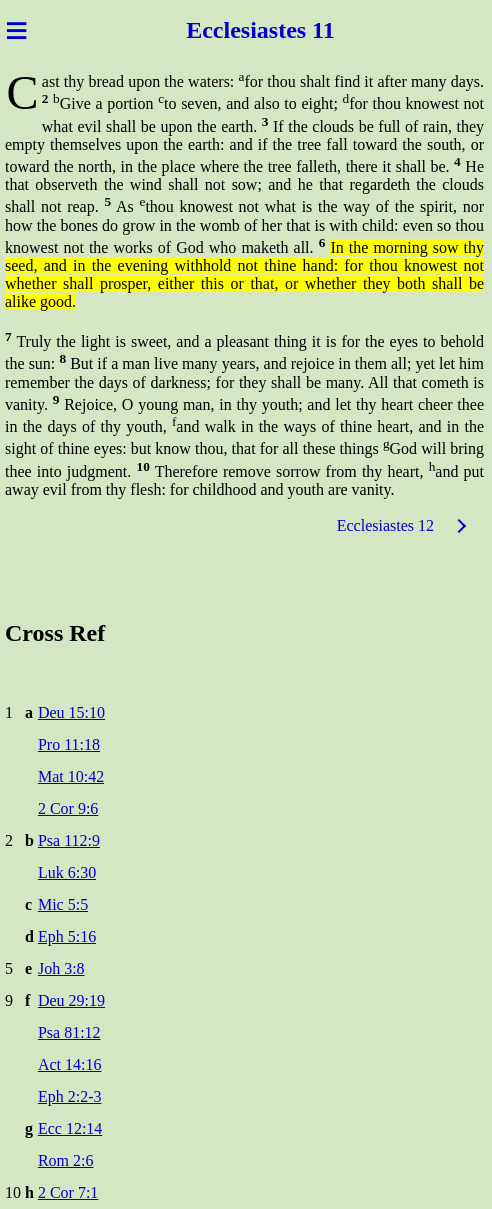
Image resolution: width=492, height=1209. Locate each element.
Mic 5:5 (63, 904)
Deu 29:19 (71, 1000)
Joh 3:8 (61, 968)
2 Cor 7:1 (68, 1192)
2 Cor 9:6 (68, 808)
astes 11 (296, 30)
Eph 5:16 (67, 936)
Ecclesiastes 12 (385, 525)
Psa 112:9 (69, 840)
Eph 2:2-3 (70, 1096)
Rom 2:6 (66, 1160)
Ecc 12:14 (70, 1128)
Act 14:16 (70, 1064)
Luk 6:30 (67, 872)
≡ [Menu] (16, 30)
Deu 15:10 (71, 712)
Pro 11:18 (69, 744)
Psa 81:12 (69, 1032)
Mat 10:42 (71, 776)
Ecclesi (221, 30)
